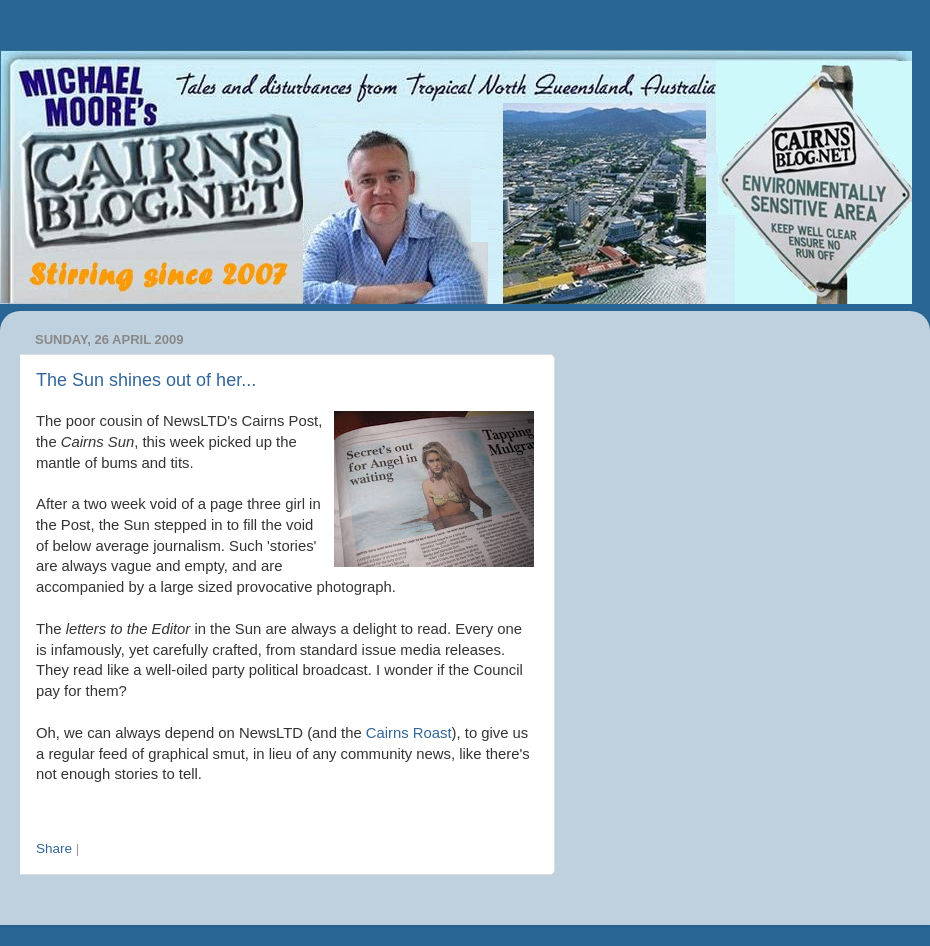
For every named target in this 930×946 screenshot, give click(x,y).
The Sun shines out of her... (146, 380)
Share (54, 848)
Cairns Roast (409, 733)
